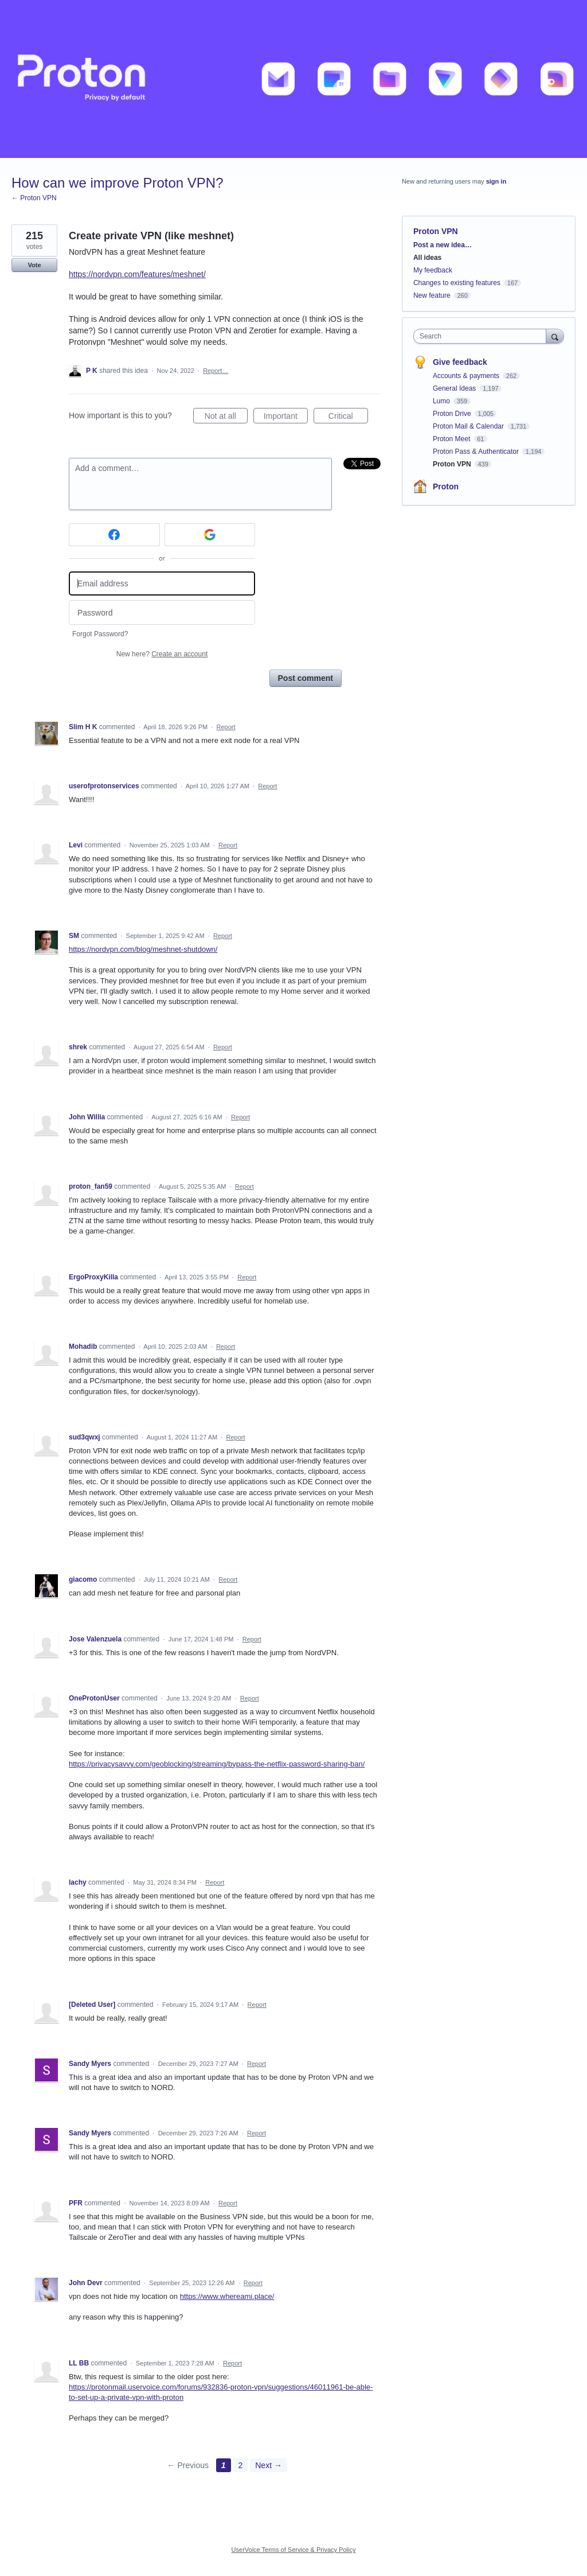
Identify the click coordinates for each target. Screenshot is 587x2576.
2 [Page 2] (240, 2465)
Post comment (305, 678)
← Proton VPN (34, 198)
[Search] (555, 336)
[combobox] (482, 336)
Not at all (226, 417)
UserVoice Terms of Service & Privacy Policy (294, 2549)
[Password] (162, 612)
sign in (496, 181)
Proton (446, 486)
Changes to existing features (456, 283)
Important (286, 417)
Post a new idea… (442, 245)
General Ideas (455, 388)
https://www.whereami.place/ (227, 2296)
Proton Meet (452, 439)
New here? (162, 654)
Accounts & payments (467, 376)
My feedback (432, 270)
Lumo (442, 401)
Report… (215, 370)
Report (226, 726)
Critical (348, 417)
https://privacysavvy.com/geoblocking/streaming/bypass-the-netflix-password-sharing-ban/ (217, 1764)
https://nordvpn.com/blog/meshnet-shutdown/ (143, 949)
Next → (268, 2465)
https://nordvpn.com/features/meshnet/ (137, 274)
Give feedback (460, 362)
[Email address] (162, 583)
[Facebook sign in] (114, 534)
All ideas (427, 258)
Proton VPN (435, 231)
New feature (432, 295)
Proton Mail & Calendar (469, 426)
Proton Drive (453, 414)
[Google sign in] (210, 534)
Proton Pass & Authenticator (477, 452)
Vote (34, 265)
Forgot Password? (100, 634)
